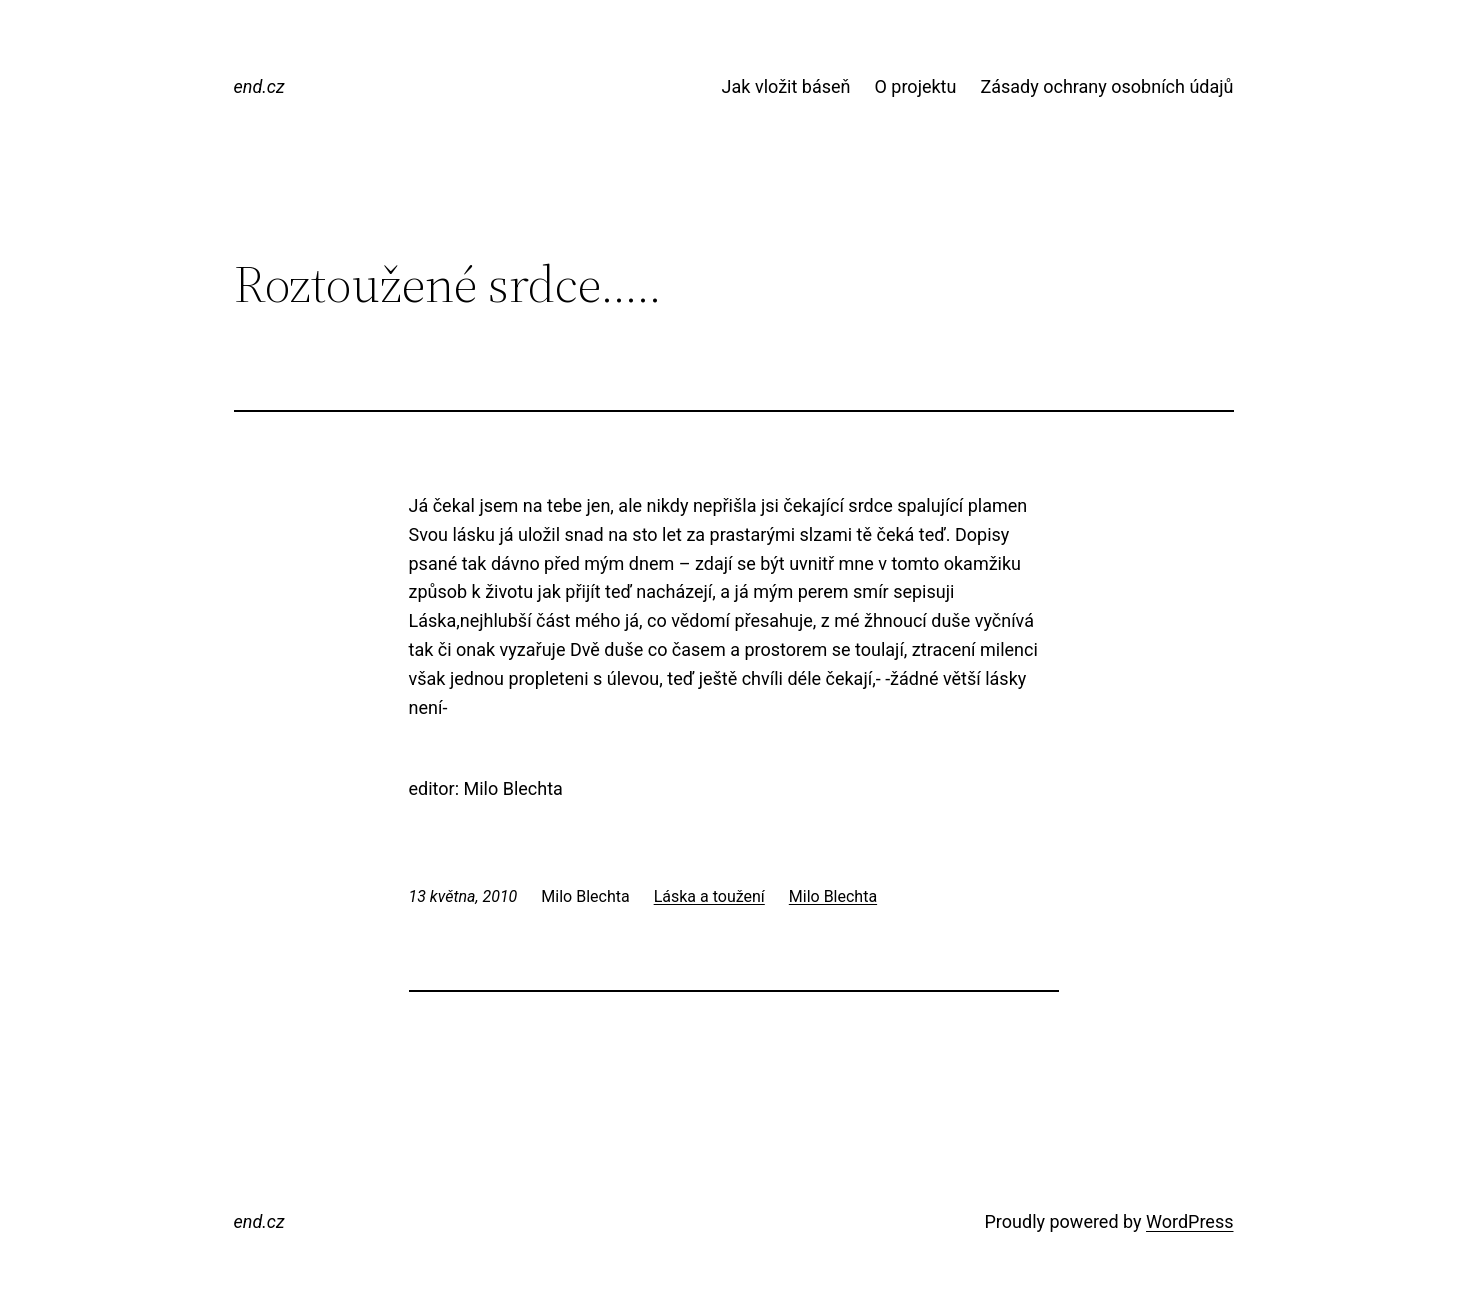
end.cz (259, 86)
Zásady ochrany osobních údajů (1106, 86)
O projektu (915, 86)
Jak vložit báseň (786, 86)
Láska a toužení (709, 896)
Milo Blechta (833, 896)
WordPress (1189, 1221)
